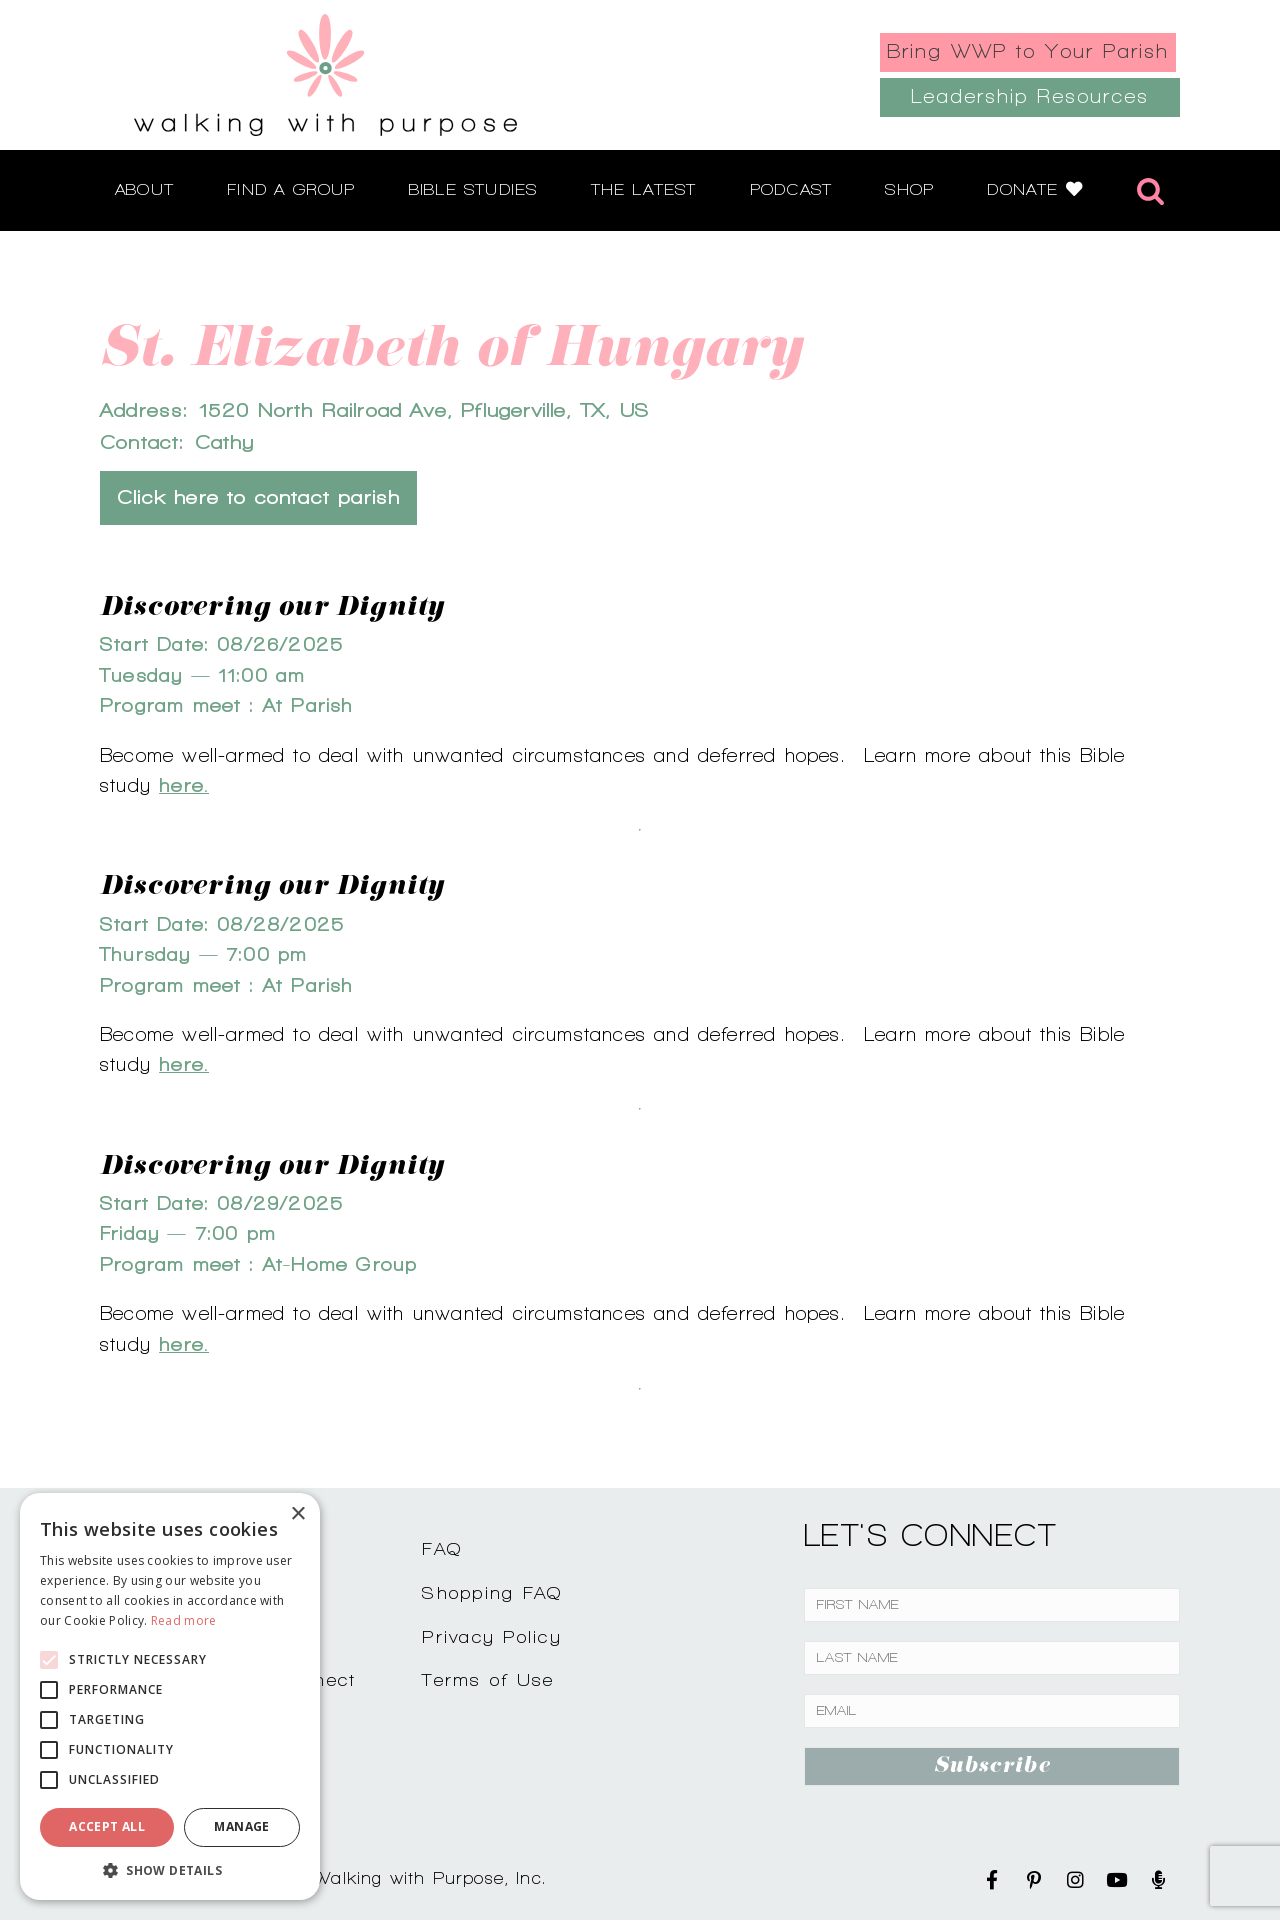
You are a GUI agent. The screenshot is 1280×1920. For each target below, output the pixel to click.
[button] (170, 1870)
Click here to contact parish (258, 497)
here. (184, 785)
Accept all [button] (107, 1826)
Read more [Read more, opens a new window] (184, 1620)
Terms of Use (488, 1679)
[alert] (170, 1696)
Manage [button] (241, 1826)
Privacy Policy (492, 1636)
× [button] (297, 1514)
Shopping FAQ (492, 1592)
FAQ (442, 1548)
